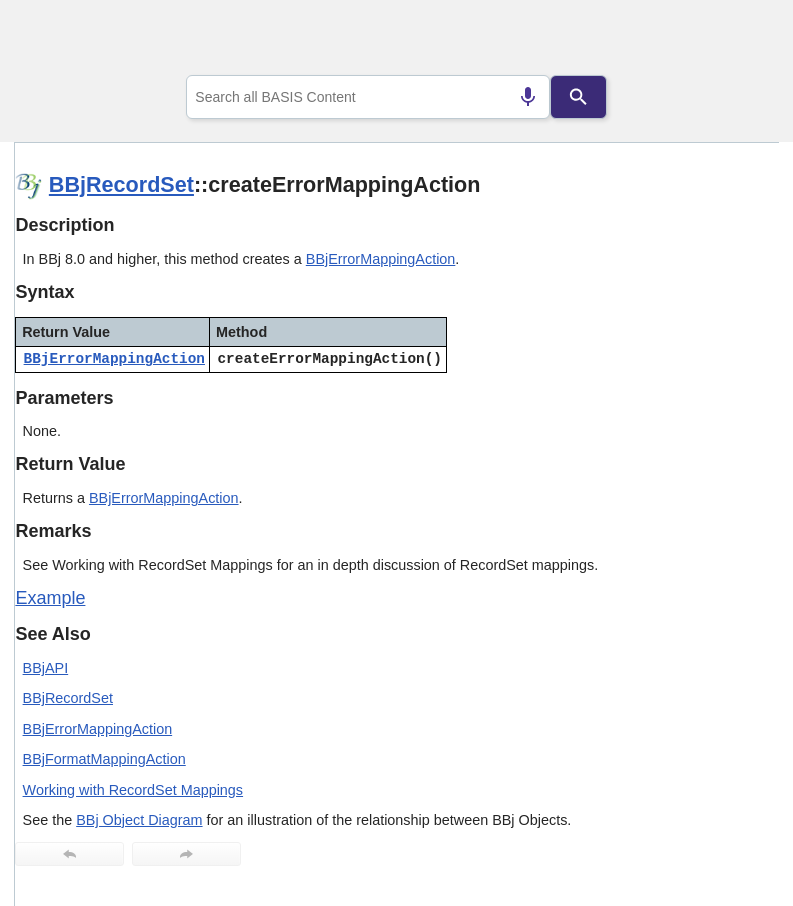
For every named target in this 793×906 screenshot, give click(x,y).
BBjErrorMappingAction (381, 259)
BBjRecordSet (121, 184)
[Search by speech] (528, 97)
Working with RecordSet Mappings (133, 790)
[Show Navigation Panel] (738, 41)
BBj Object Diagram (139, 820)
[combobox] (368, 97)
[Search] (579, 97)
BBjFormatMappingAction (104, 759)
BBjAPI (46, 668)
